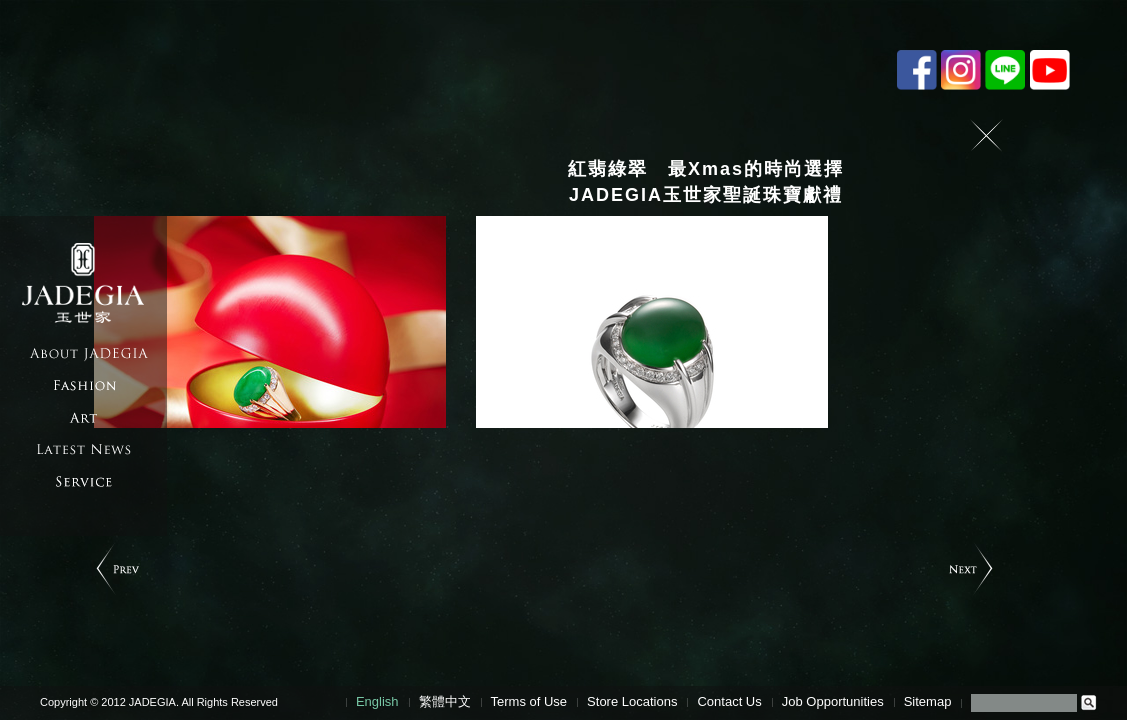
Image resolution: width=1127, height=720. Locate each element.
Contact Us (729, 701)
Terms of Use (529, 701)
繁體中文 (445, 701)
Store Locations (632, 701)
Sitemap (928, 701)
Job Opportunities (833, 701)
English (377, 701)
